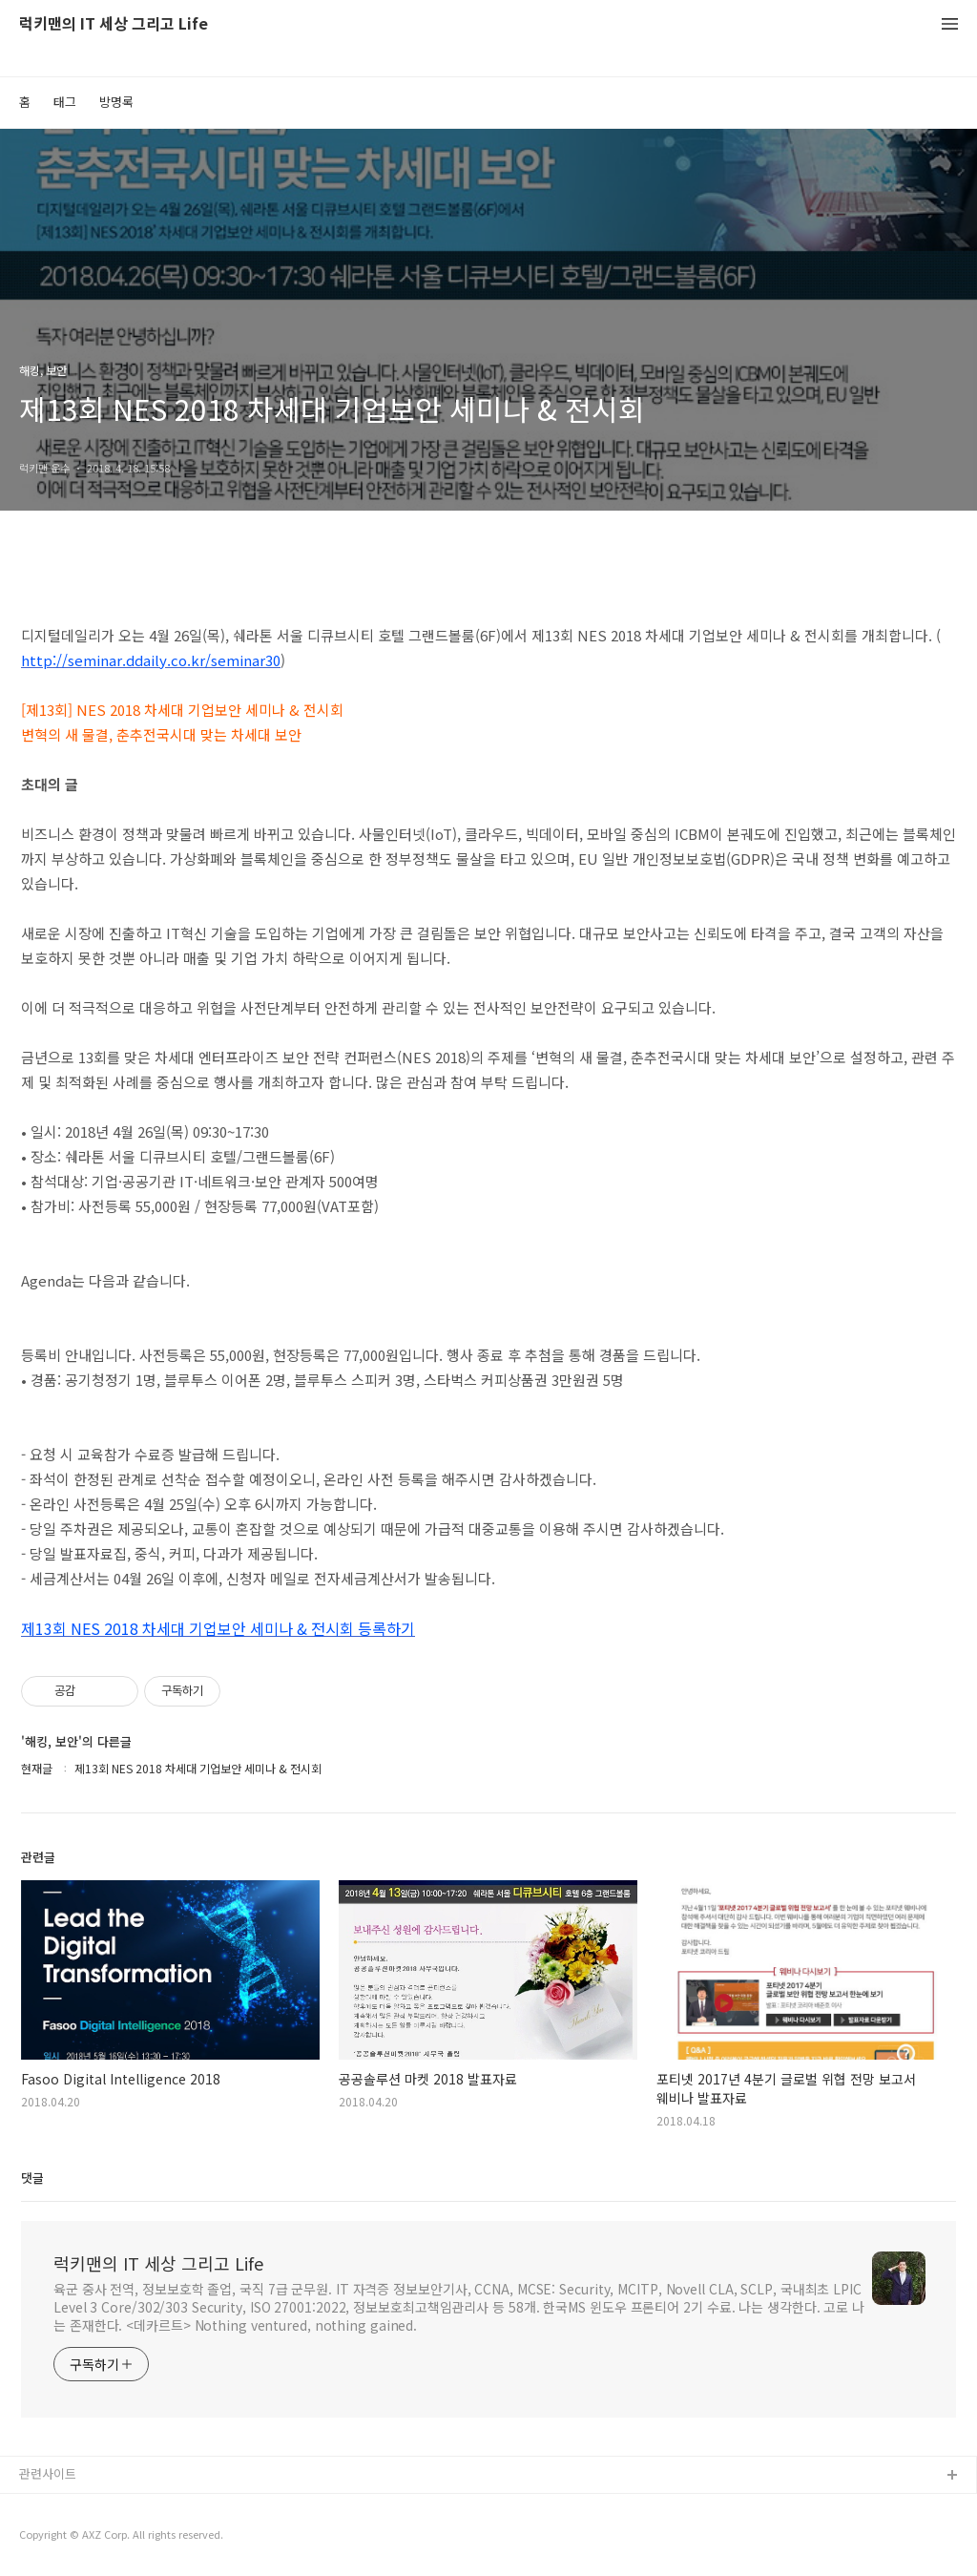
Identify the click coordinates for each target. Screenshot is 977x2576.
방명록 (116, 102)
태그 (64, 102)
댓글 (32, 2177)
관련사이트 (47, 2473)
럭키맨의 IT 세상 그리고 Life (113, 24)
